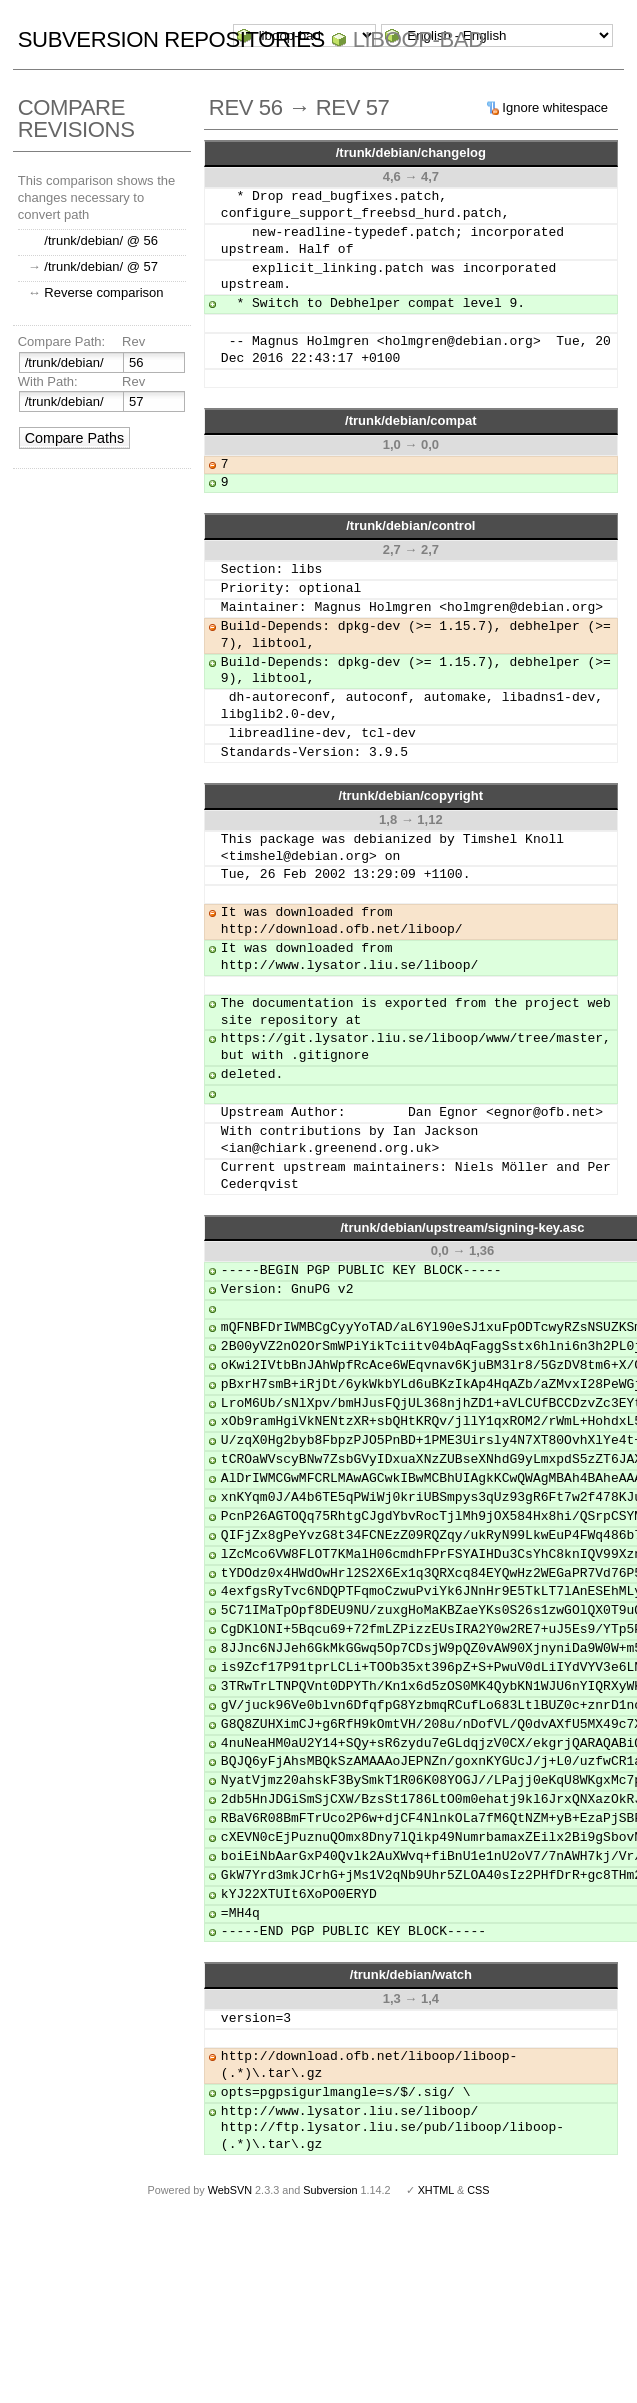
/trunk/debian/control (410, 525)
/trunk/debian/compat (410, 420)
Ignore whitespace (555, 107)
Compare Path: (61, 341)
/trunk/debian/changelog (411, 152)
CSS (478, 2190)
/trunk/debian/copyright (411, 795)
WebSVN (230, 2190)
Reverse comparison (103, 292)
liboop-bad (418, 39)
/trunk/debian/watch (411, 1974)
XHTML (436, 2190)
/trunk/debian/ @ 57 (101, 266)
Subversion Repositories (171, 39)
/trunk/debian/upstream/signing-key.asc (462, 1227)
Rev (133, 341)
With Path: (48, 381)
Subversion (330, 2190)
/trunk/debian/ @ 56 (101, 240)
